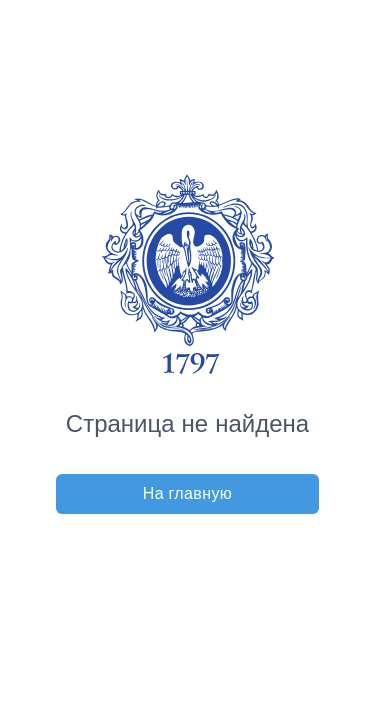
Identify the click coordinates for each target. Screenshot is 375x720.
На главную (188, 493)
